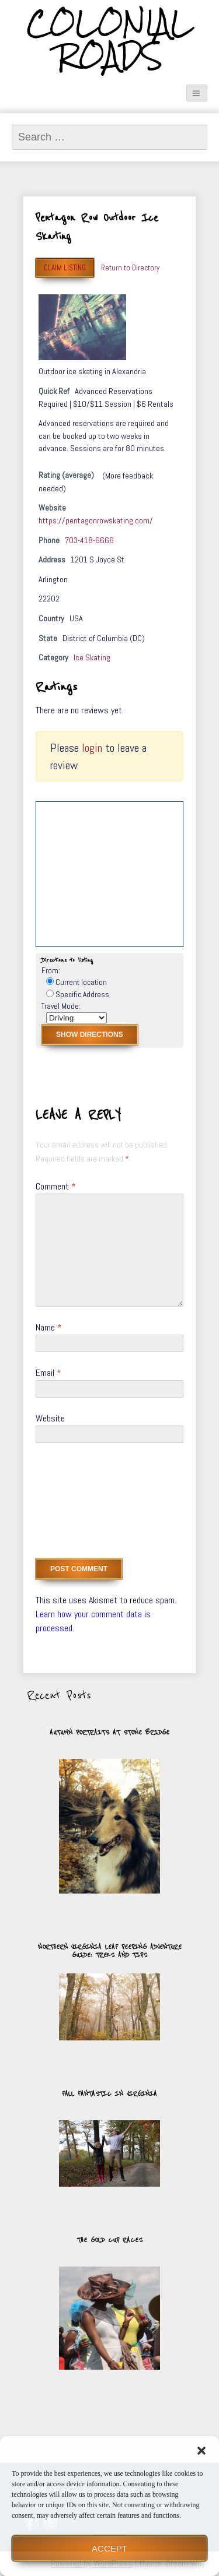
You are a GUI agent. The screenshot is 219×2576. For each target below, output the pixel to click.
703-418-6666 (89, 540)
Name (49, 1327)
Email (48, 1373)
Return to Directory (130, 268)
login (92, 747)
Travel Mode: (61, 1006)
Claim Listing (65, 268)
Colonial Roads (109, 40)
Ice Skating (92, 657)
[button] (201, 2451)
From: (50, 971)
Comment (56, 1186)
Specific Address (77, 995)
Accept (109, 2548)
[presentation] (83, 1505)
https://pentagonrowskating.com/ (96, 520)
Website (50, 1418)
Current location (76, 982)
